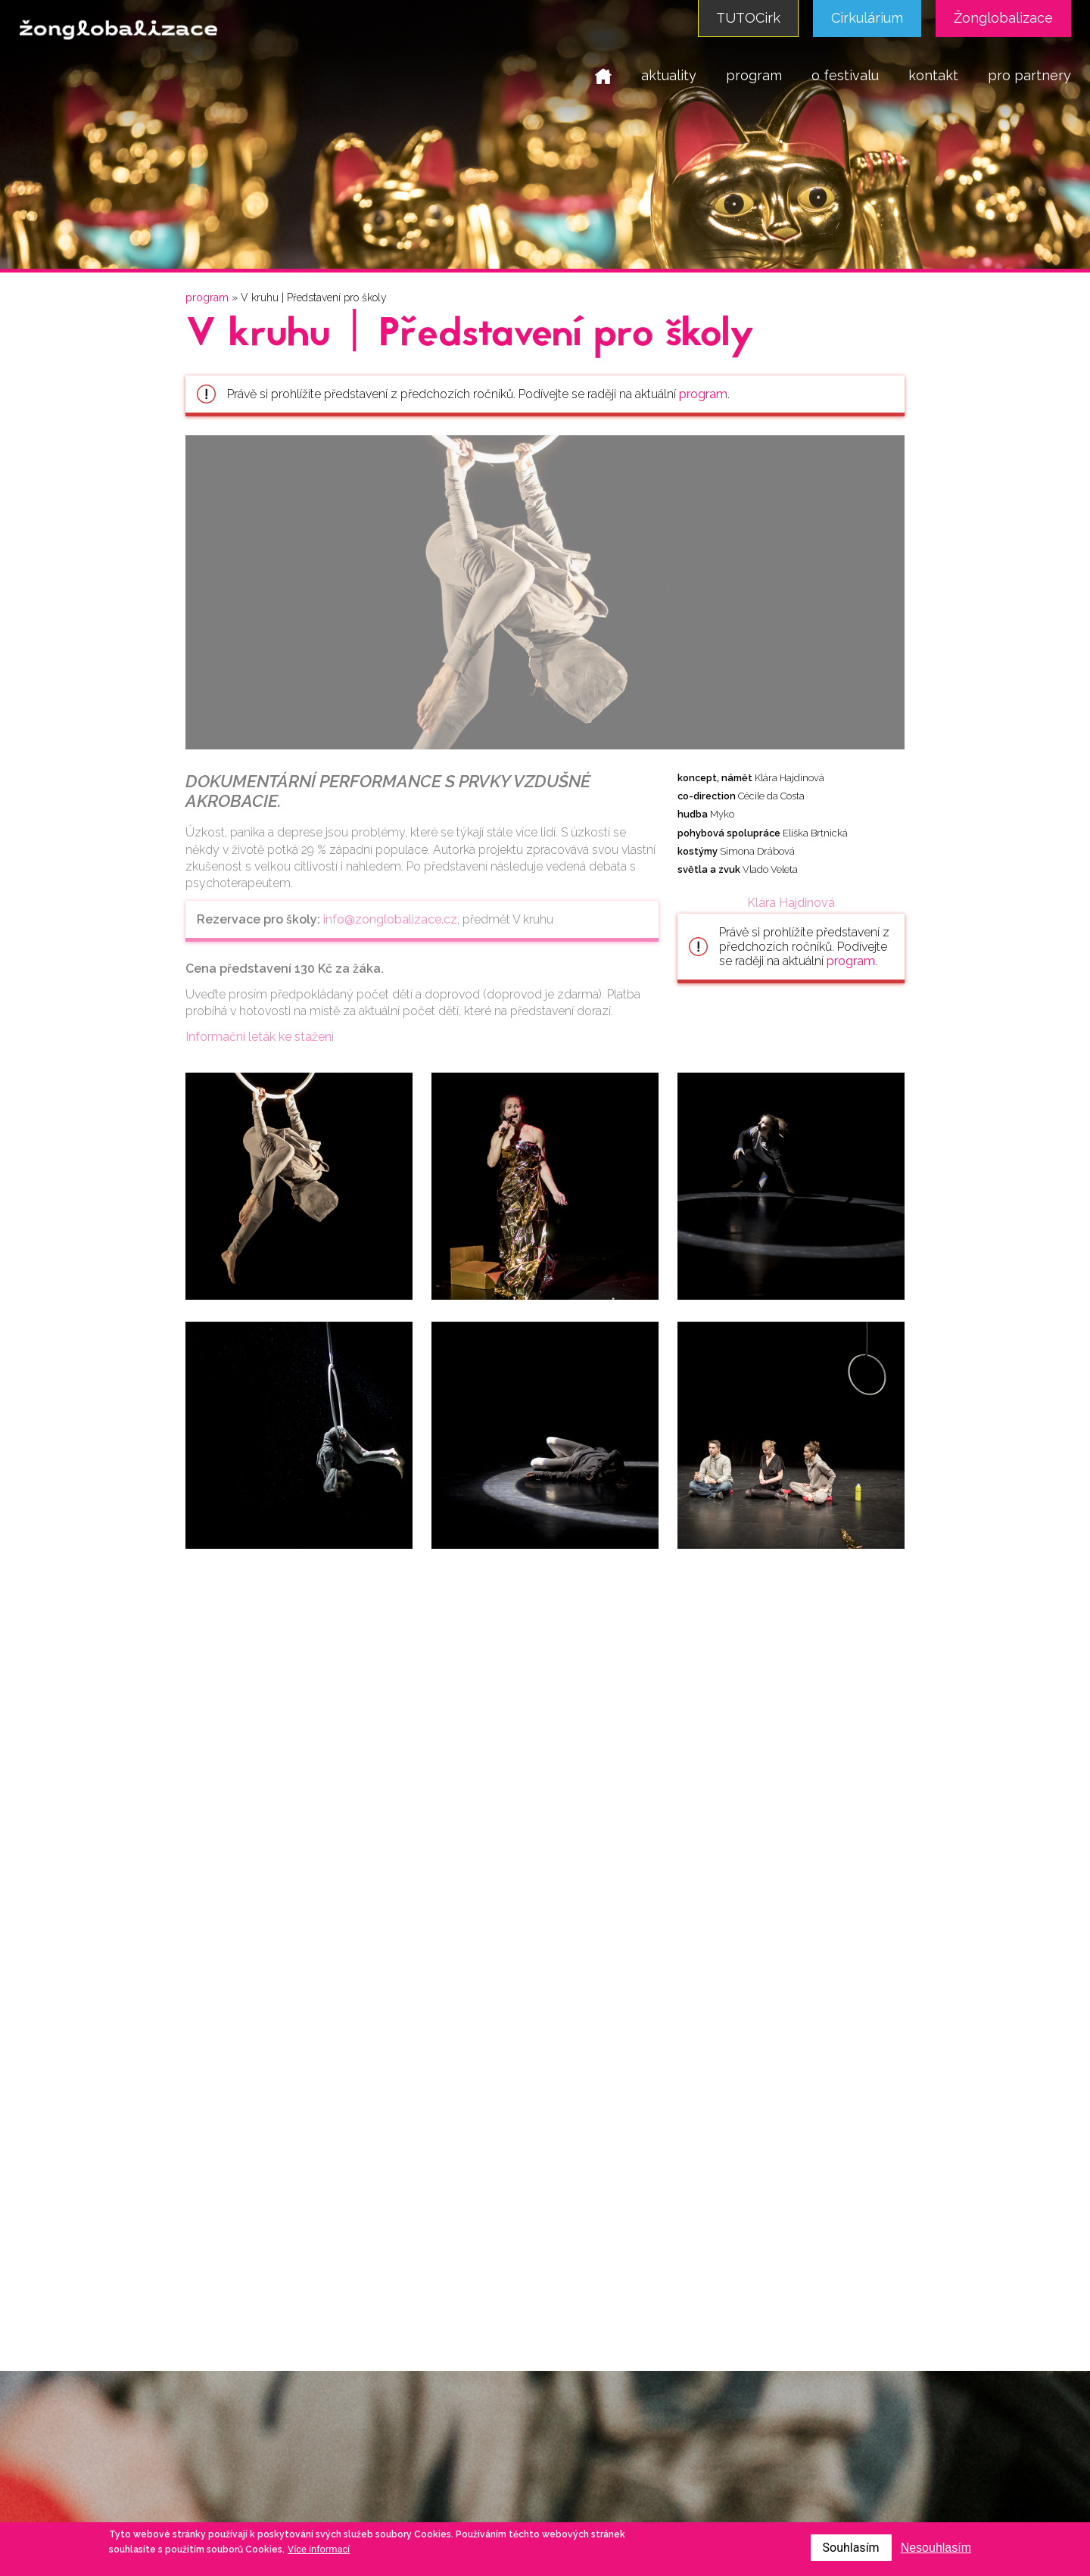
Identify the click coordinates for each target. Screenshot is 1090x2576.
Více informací (319, 2549)
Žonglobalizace (1003, 18)
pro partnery (1029, 75)
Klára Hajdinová (791, 903)
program (754, 75)
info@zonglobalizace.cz (390, 919)
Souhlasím (851, 2547)
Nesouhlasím (936, 2547)
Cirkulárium (867, 18)
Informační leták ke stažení (259, 1036)
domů (603, 75)
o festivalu (845, 75)
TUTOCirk (748, 18)
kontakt (933, 75)
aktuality (668, 75)
